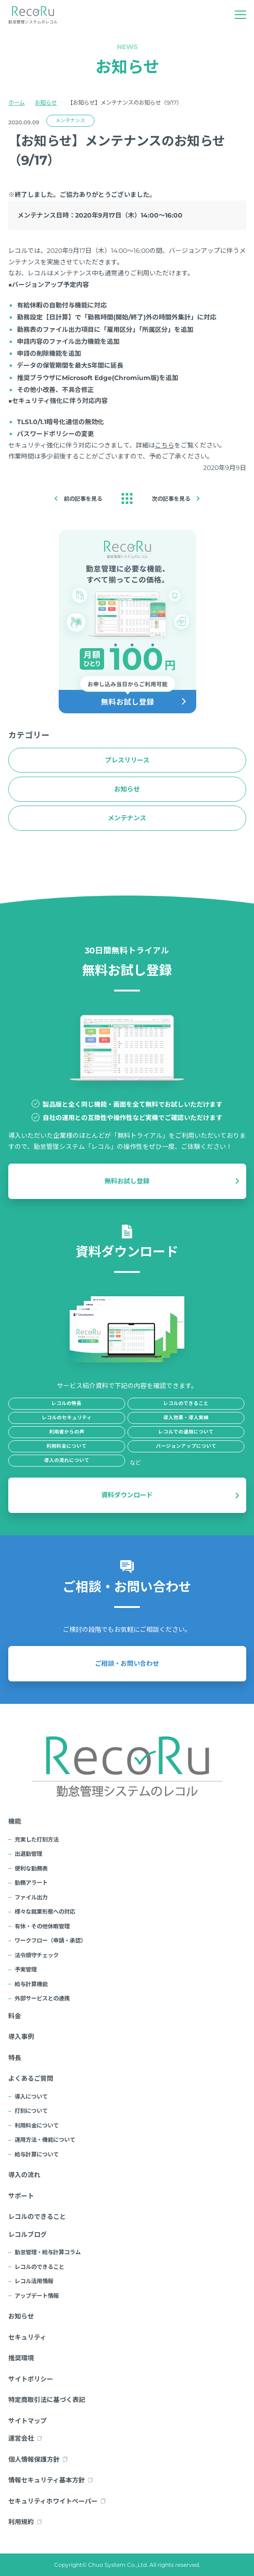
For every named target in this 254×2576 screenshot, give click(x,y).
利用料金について (37, 2125)
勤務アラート (31, 1882)
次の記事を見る (171, 498)
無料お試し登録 (127, 1181)
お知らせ (46, 102)
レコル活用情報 (34, 2281)
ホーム (16, 102)
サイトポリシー (30, 2379)
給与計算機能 (31, 1984)
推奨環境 (21, 2358)
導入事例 (21, 2037)
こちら (164, 445)
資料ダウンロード (127, 1495)
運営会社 (21, 2438)
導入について (31, 2096)
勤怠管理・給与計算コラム (48, 2252)
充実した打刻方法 (37, 1839)
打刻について (31, 2110)
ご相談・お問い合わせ (127, 1663)
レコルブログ (27, 2234)
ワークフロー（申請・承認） (50, 1940)
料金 (14, 2016)
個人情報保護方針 (34, 2459)
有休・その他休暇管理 (42, 1926)
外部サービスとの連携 (42, 1998)
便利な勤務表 (31, 1868)
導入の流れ (24, 2175)
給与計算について (37, 2154)
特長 (14, 2058)
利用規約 (21, 2522)
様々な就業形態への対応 (45, 1911)
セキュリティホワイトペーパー (53, 2501)
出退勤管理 (28, 1853)
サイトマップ (27, 2421)
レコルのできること (37, 2216)
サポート (21, 2196)
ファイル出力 (31, 1897)
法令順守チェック (37, 1955)
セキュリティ (27, 2337)
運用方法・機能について (45, 2139)
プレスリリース (127, 760)
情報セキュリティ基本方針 (46, 2480)
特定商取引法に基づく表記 (46, 2400)
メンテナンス (70, 120)
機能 (14, 1821)
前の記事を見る (83, 498)
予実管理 (26, 1969)
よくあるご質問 (30, 2078)
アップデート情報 (37, 2295)
